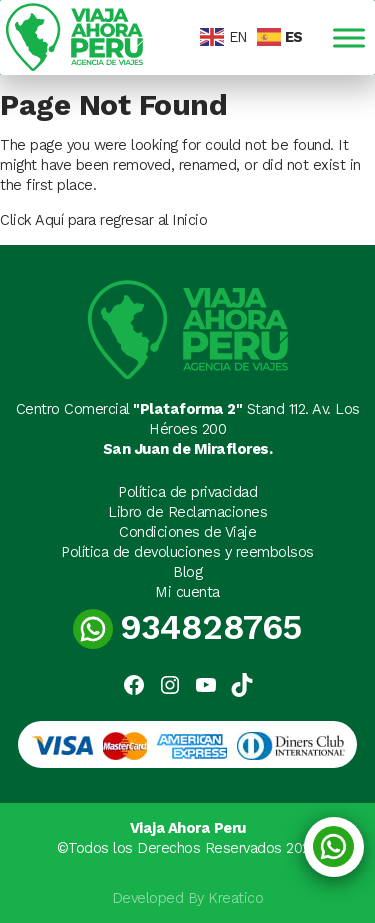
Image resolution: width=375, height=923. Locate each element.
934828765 (187, 627)
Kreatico (235, 898)
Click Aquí (34, 220)
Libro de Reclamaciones (187, 512)
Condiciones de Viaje (187, 532)
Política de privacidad (187, 492)
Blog (187, 572)
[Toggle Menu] (349, 37)
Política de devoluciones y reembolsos (187, 552)
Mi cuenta (187, 592)
